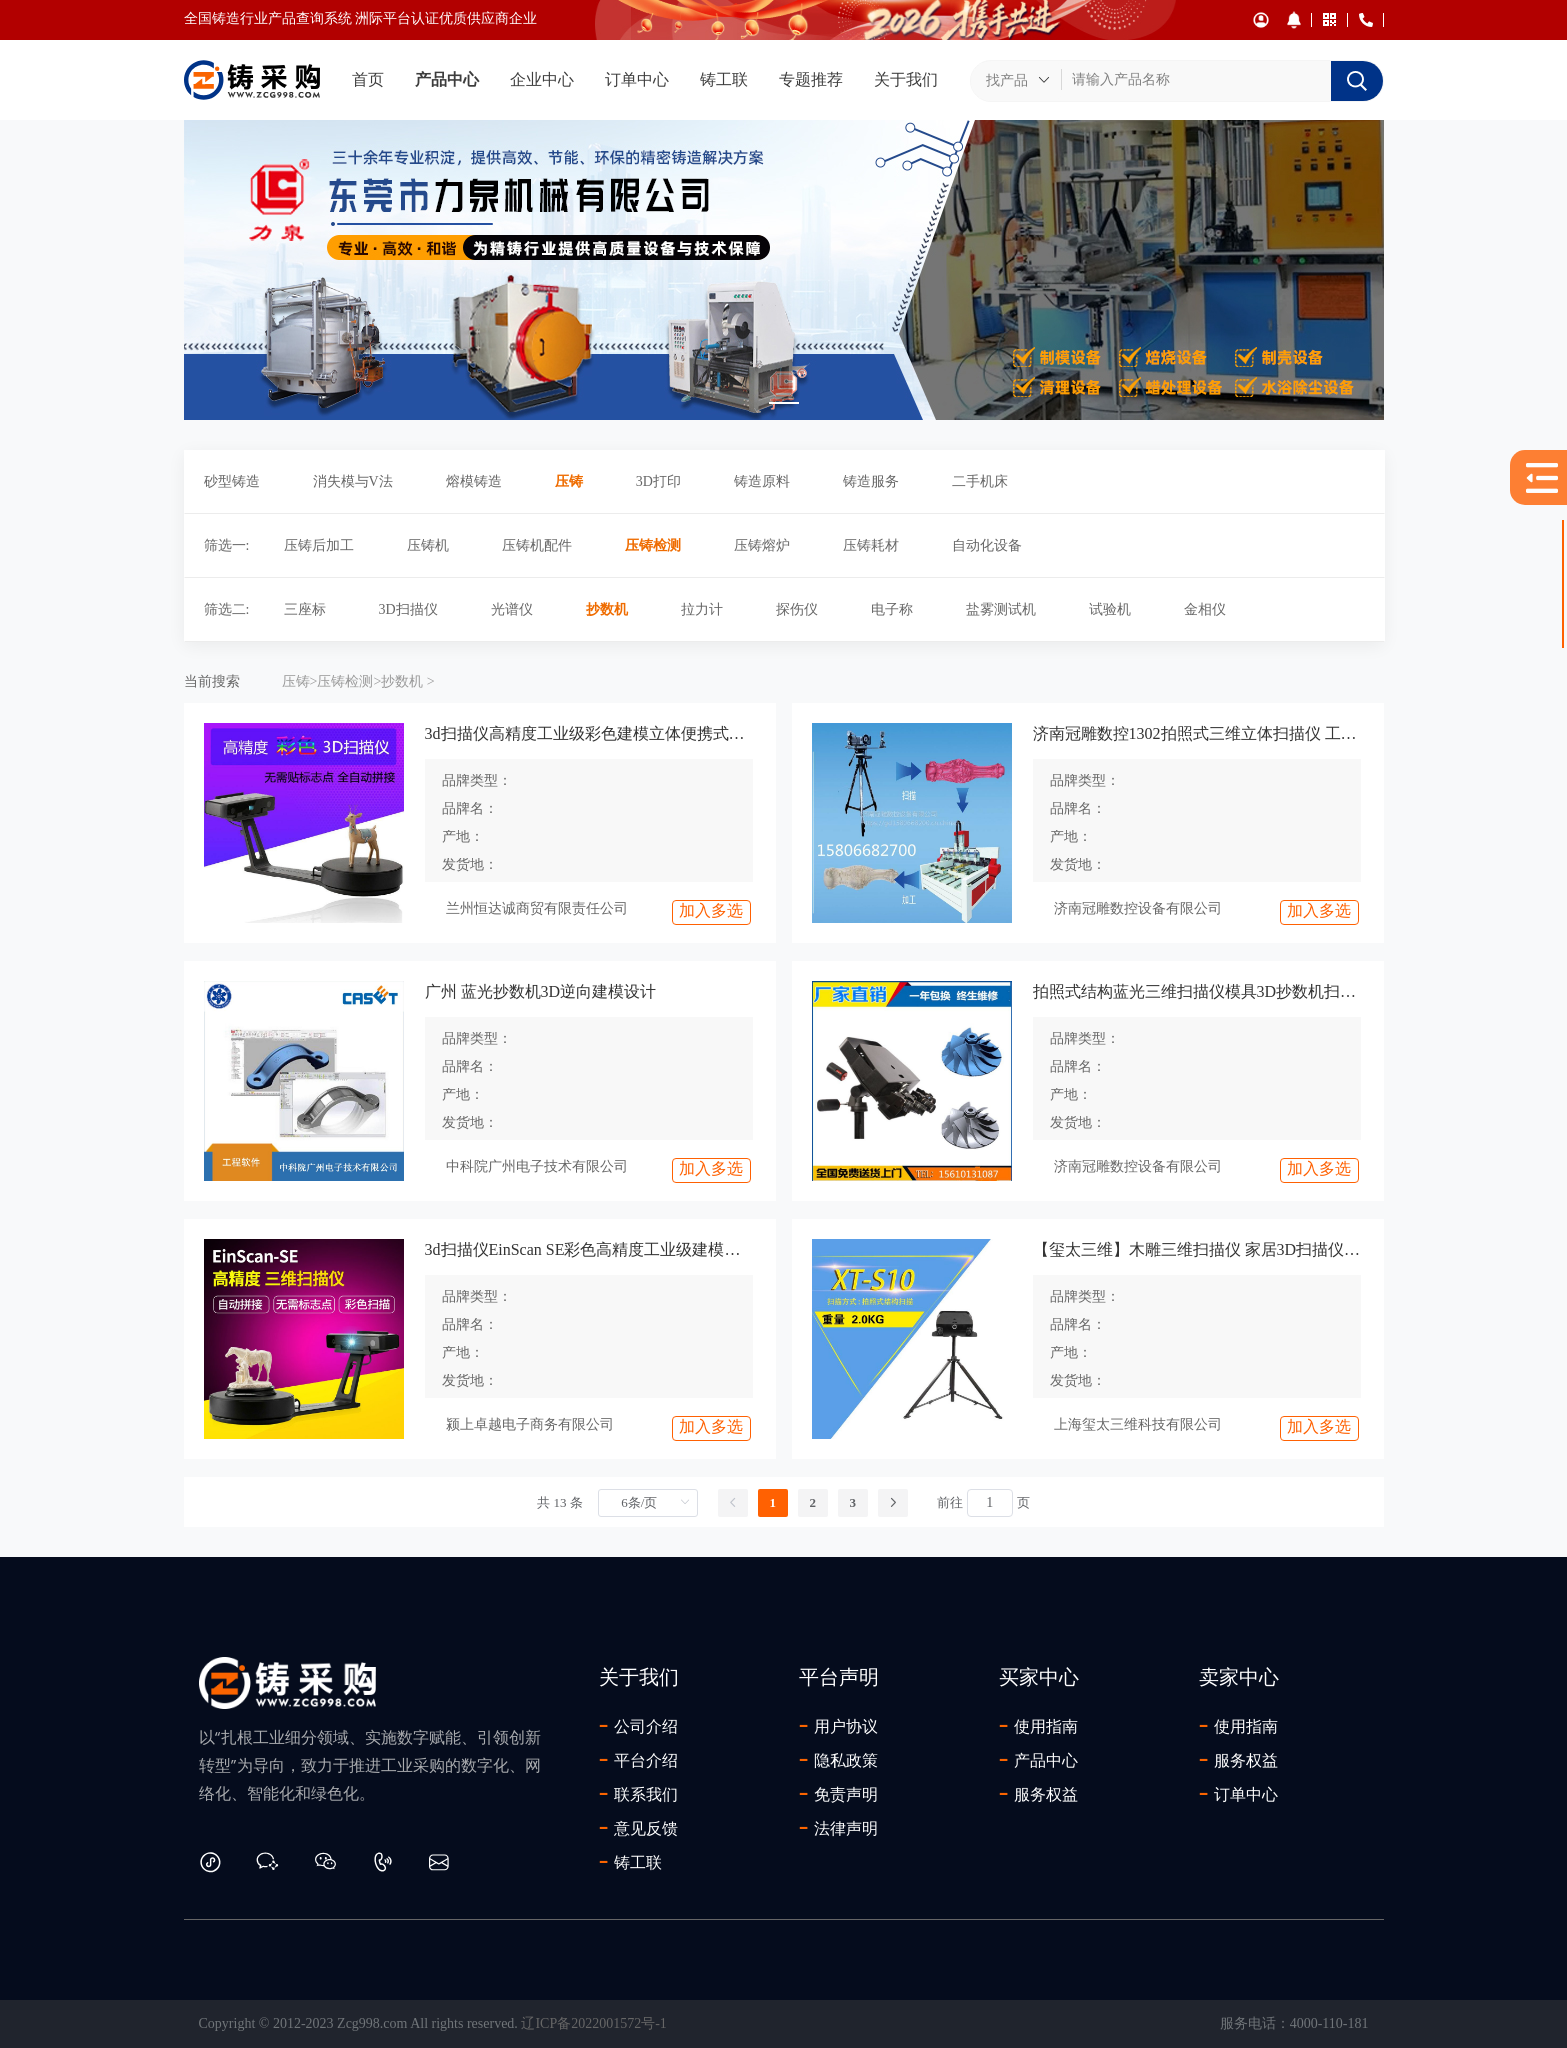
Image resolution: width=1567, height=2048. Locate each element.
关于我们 (906, 79)
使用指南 (1038, 1726)
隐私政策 (838, 1760)
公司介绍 (638, 1726)
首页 (368, 79)
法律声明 (838, 1828)
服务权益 (1038, 1794)
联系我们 (638, 1794)
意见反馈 (638, 1828)
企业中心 (542, 79)
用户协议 (838, 1726)
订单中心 (637, 79)
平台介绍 (638, 1760)
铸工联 (724, 79)
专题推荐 (811, 79)
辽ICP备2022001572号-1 (593, 2023)
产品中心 (447, 79)
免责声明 (838, 1794)
